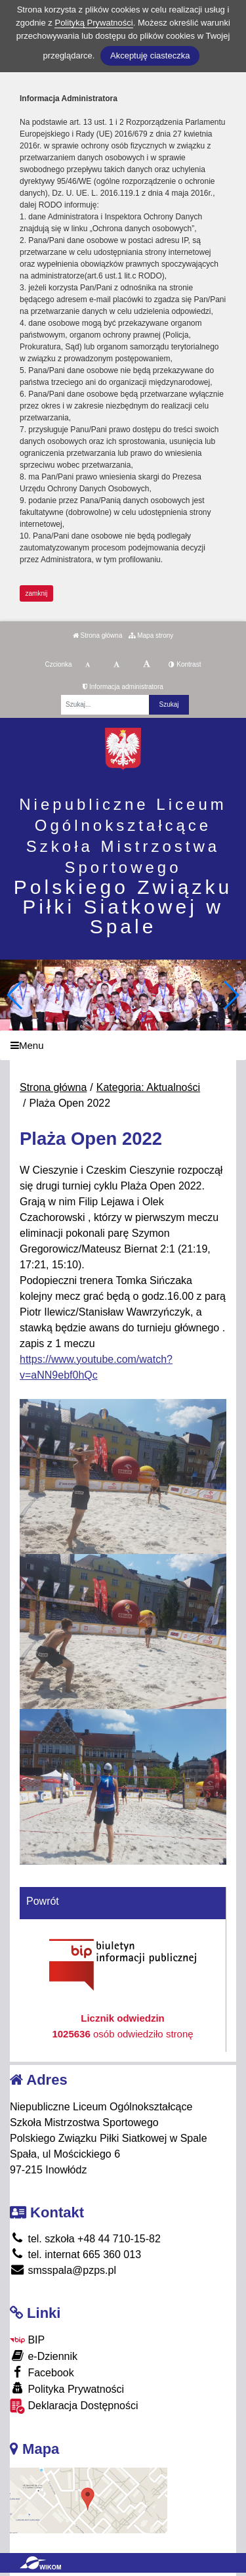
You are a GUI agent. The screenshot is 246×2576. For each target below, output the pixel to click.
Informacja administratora (123, 686)
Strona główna (98, 635)
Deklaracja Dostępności (74, 2406)
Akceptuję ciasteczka (150, 55)
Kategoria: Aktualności (148, 1087)
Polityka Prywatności (67, 2388)
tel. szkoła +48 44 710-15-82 (85, 2238)
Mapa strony (151, 635)
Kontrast (185, 664)
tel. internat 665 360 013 (75, 2254)
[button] (230, 995)
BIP (27, 2339)
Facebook (42, 2372)
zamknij (37, 593)
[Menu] (123, 1045)
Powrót (42, 1901)
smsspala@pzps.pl (63, 2270)
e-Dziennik (43, 2355)
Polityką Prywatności (93, 23)
